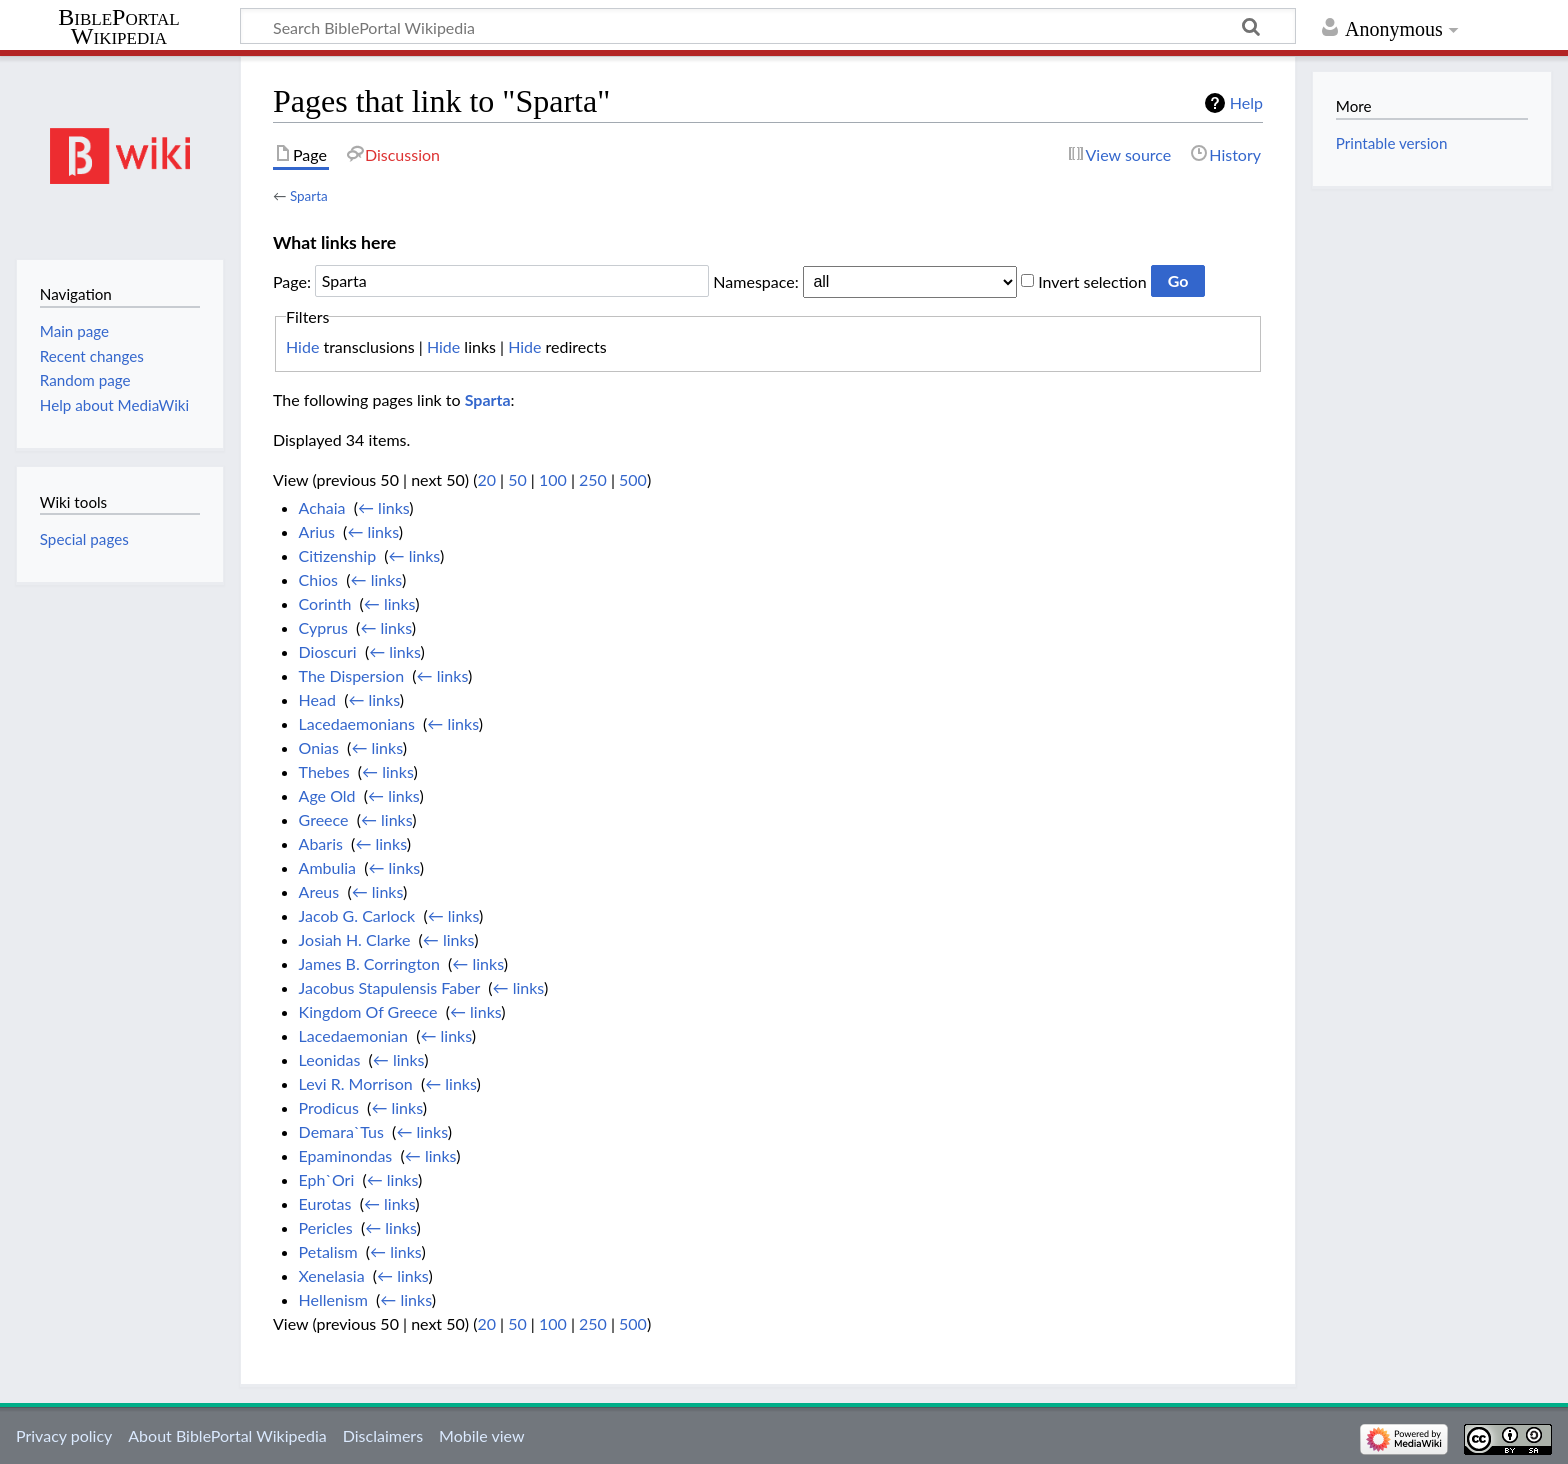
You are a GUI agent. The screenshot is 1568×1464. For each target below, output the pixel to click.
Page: (292, 280)
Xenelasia (332, 1275)
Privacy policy (64, 1435)
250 (593, 479)
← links (383, 507)
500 (633, 479)
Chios (318, 579)
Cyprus (323, 627)
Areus (319, 891)
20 (486, 479)
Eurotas (325, 1203)
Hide (302, 346)
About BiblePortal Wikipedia (227, 1435)
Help (1246, 102)
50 (517, 479)
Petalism (328, 1251)
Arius (317, 531)
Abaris (321, 843)
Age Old (327, 795)
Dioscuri (328, 651)
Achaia (322, 507)
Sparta (309, 196)
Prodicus (329, 1107)
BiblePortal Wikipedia (118, 27)
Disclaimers (383, 1435)
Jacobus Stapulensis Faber (389, 987)
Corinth (325, 603)
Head (317, 699)
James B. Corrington (369, 963)
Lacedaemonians (357, 723)
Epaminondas (346, 1155)
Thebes (324, 771)
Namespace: (755, 280)
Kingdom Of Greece (368, 1011)
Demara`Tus (341, 1131)
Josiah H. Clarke (355, 939)
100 (553, 479)
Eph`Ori (327, 1179)
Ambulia (327, 867)
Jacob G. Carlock (357, 915)
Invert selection (1092, 280)
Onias (319, 747)
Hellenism (333, 1299)
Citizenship (338, 555)
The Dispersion (352, 675)
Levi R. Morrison (356, 1083)
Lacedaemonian (353, 1035)
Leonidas (330, 1059)
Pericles (326, 1227)
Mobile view (481, 1435)
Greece (324, 819)
